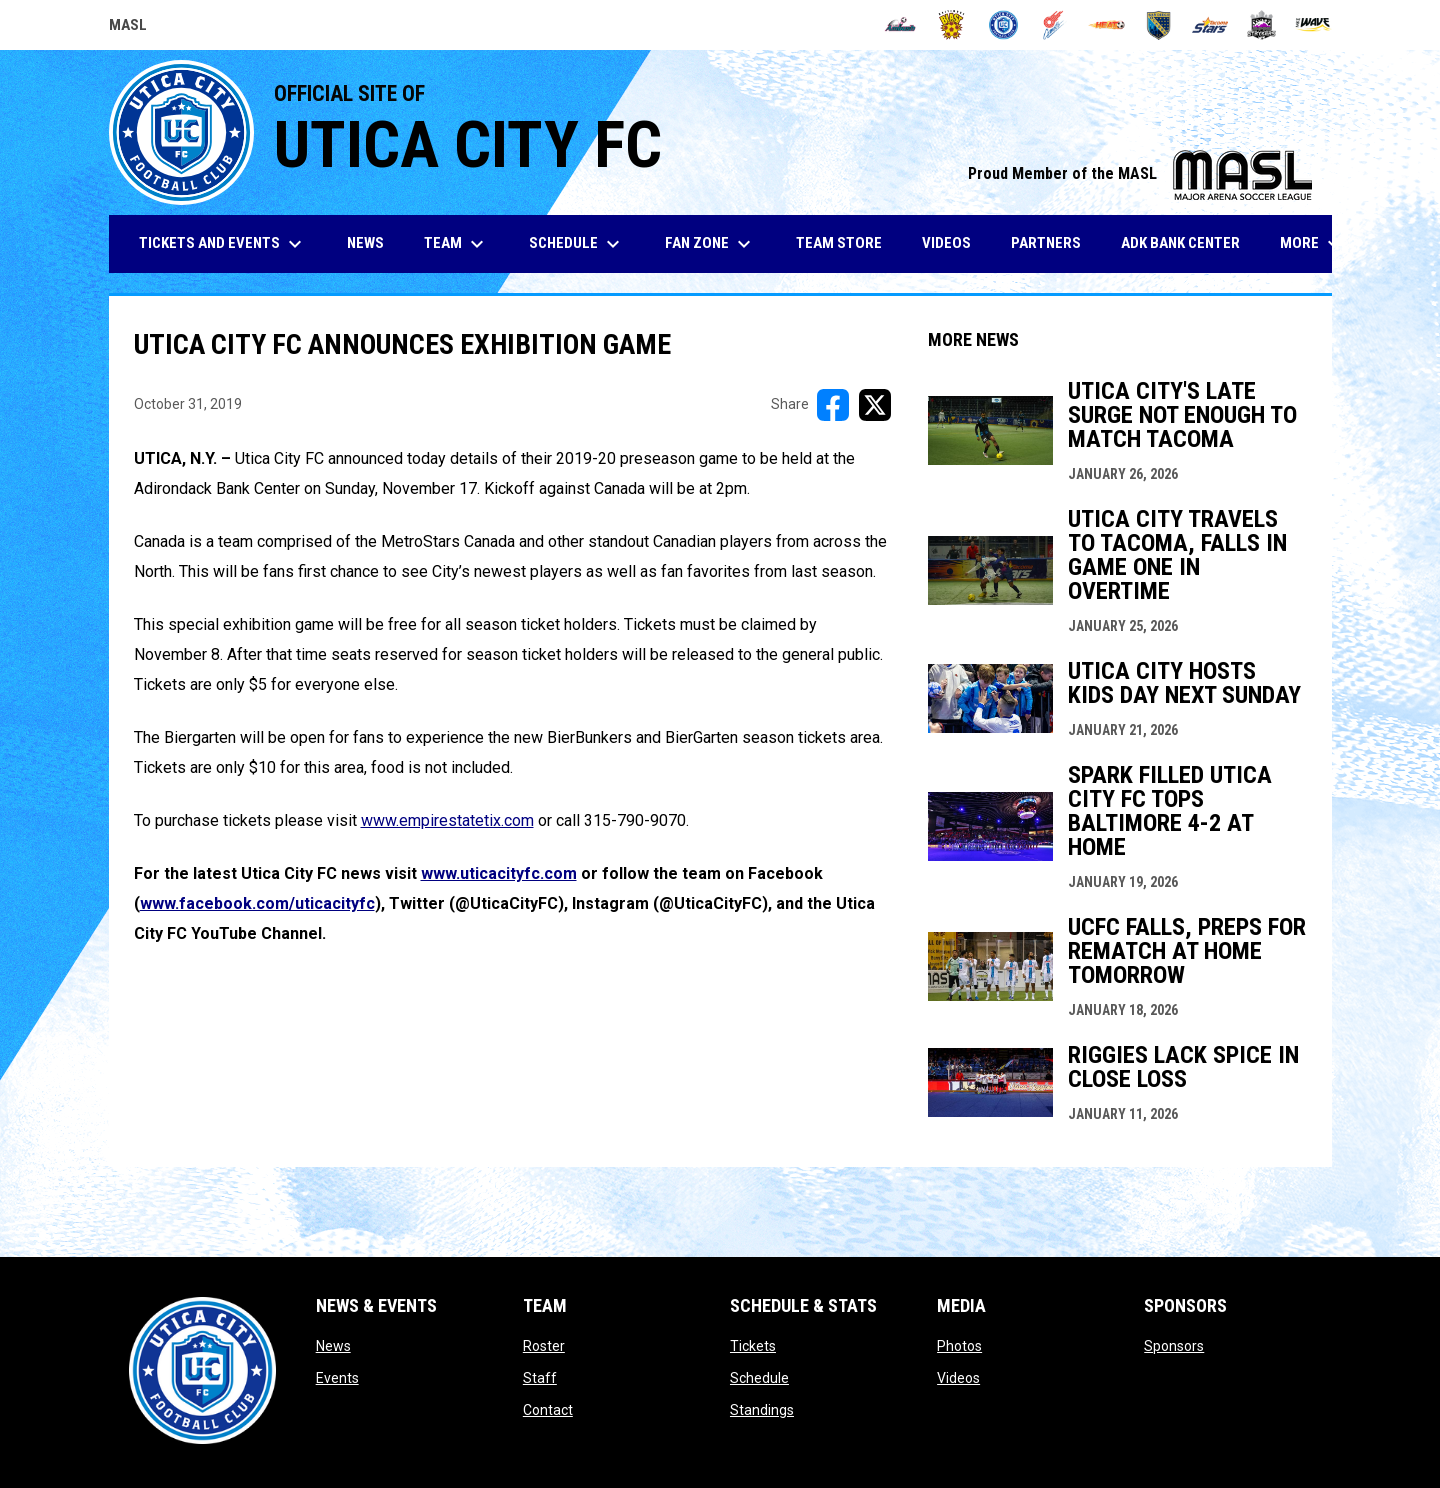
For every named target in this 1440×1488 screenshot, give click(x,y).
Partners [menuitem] (1046, 243)
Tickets (753, 1346)
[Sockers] (1158, 25)
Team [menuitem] (456, 244)
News (333, 1346)
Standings (762, 1410)
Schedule (759, 1378)
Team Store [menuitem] (846, 242)
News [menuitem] (365, 243)
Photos (959, 1346)
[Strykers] (1261, 25)
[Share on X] (875, 405)
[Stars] (1210, 25)
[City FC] (1003, 25)
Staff (540, 1378)
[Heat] (1106, 25)
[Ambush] (900, 25)
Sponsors (1174, 1346)
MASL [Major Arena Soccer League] (128, 28)
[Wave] (1313, 25)
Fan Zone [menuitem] (710, 244)
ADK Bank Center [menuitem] (1188, 242)
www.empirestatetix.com (447, 820)
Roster (544, 1346)
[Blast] (951, 25)
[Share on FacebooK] (833, 405)
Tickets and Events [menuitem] (223, 244)
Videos (958, 1378)
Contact (548, 1410)
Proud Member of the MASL (1140, 173)
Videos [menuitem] (946, 243)
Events (337, 1378)
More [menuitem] (1313, 244)
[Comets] (1055, 25)
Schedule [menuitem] (577, 244)
